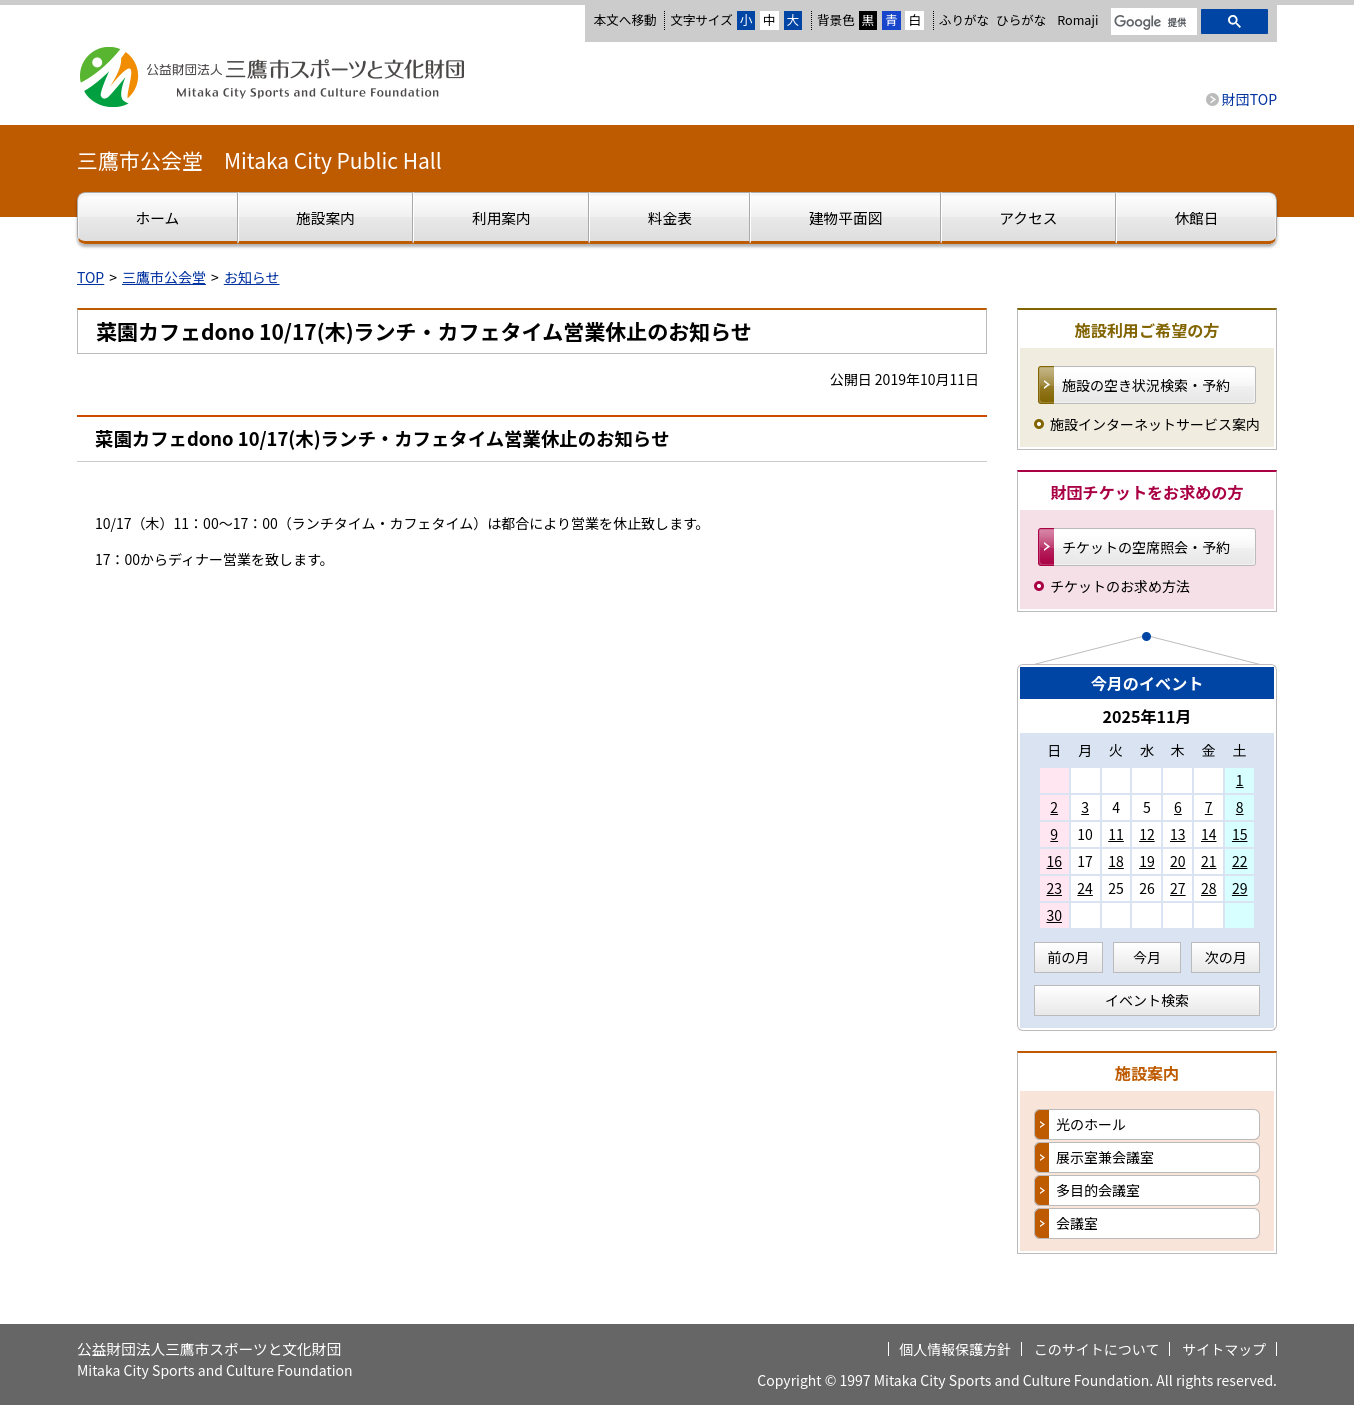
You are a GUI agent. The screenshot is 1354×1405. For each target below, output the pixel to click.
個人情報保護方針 (955, 1349)
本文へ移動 (624, 19)
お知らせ (252, 277)
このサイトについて (1097, 1349)
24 (1085, 888)
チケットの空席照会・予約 (1146, 547)
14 (1209, 834)
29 (1240, 888)
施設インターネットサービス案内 (1155, 424)
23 (1054, 888)
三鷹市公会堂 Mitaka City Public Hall (259, 160)
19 (1147, 861)
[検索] (1152, 23)
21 (1209, 861)
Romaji (1077, 20)
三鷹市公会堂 (164, 277)
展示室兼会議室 (1105, 1157)
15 (1240, 834)
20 (1178, 861)
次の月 (1226, 957)
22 (1240, 861)
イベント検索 (1147, 1000)
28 (1209, 888)
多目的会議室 (1098, 1190)
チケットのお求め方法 (1120, 586)
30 (1054, 915)
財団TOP (1249, 99)
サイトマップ (1224, 1349)
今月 (1147, 957)
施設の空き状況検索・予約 (1146, 385)
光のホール (1091, 1124)
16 (1054, 861)
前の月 (1068, 957)
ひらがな (1021, 20)
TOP (90, 277)
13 (1178, 834)
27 (1178, 888)
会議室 (1077, 1223)
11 (1116, 834)
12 (1147, 834)
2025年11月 (1146, 716)
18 (1116, 861)
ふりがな (964, 19)
